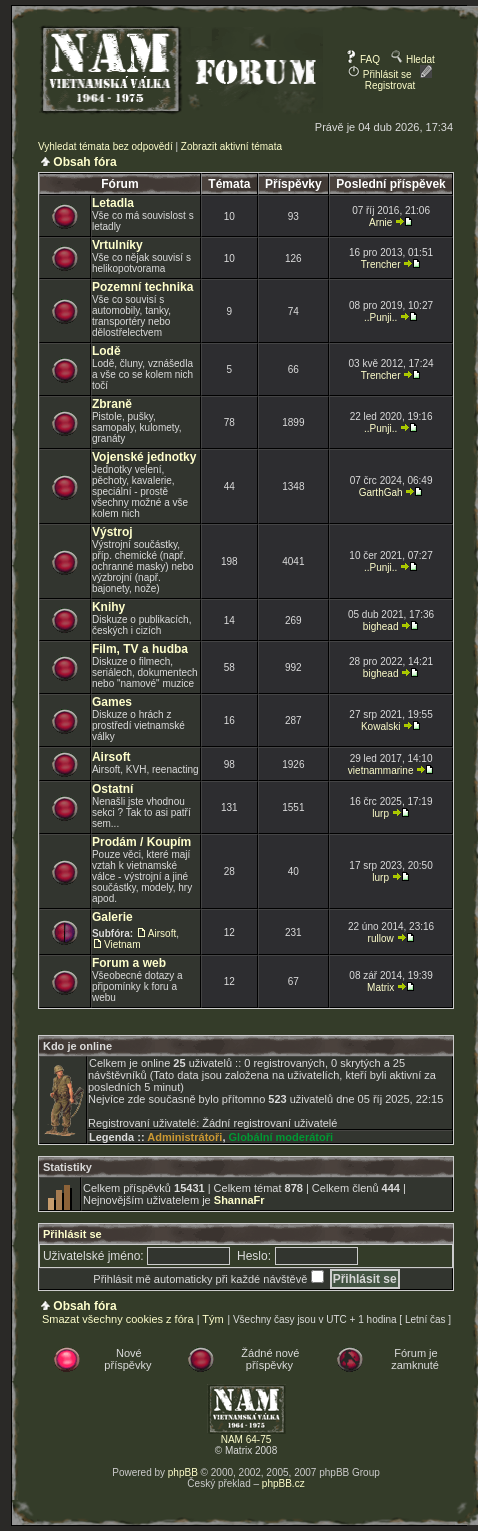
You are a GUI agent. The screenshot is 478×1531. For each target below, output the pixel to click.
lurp (380, 813)
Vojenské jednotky (144, 457)
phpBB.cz (283, 1483)
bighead (381, 626)
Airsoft (111, 757)
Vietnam (122, 944)
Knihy (108, 607)
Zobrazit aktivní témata (231, 146)
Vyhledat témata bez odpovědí (105, 146)
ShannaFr (239, 1200)
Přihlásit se (380, 74)
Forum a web (129, 963)
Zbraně (112, 404)
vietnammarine (381, 770)
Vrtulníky (117, 245)
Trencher (381, 264)
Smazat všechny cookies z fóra (118, 1319)
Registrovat (398, 80)
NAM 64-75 (246, 1439)
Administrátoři (184, 1137)
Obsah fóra (84, 162)
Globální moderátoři (281, 1137)
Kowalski (380, 726)
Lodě (106, 351)
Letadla (113, 203)
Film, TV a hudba (140, 649)
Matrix (380, 987)
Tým (212, 1319)
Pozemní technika (142, 287)
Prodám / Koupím (141, 842)
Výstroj (112, 532)
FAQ (362, 59)
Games (112, 702)
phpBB (183, 1472)
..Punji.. (380, 317)
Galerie (112, 917)
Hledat (413, 59)
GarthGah (381, 492)
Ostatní (112, 789)
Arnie (380, 222)
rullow (381, 938)
